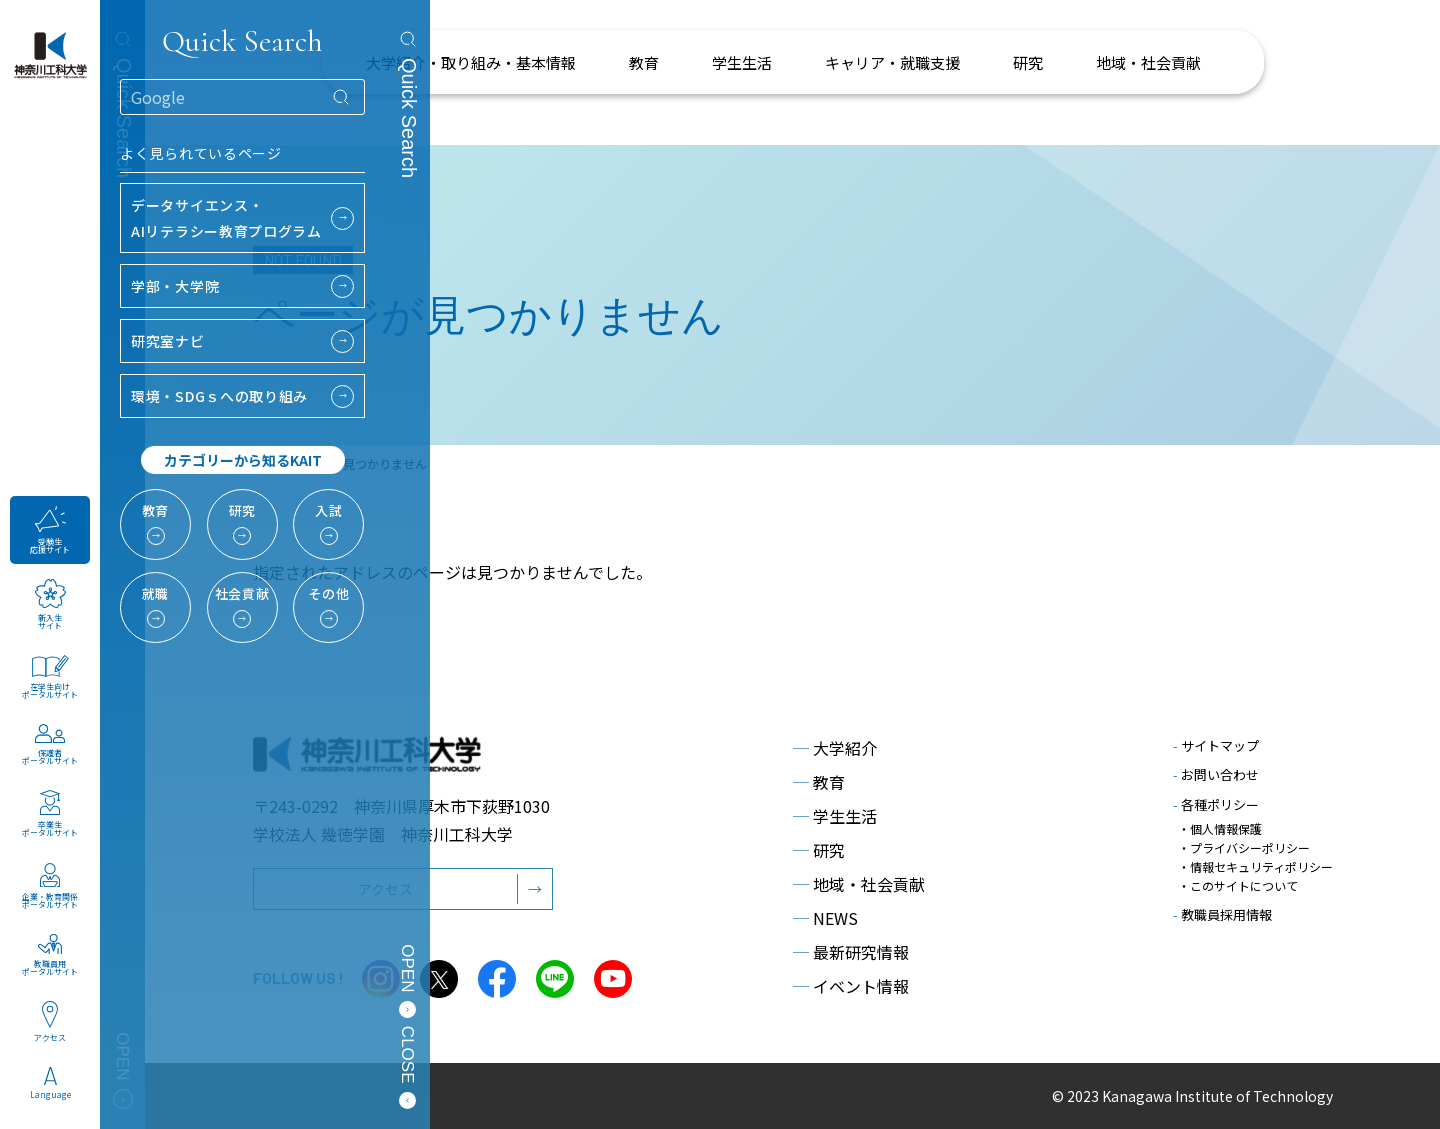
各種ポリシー (1216, 804)
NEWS (825, 918)
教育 (819, 782)
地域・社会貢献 (859, 884)
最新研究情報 (851, 952)
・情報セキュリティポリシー (1255, 866)
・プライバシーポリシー (1244, 847)
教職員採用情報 (1222, 914)
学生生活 (835, 816)
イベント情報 (851, 986)
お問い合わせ (1216, 774)
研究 (819, 850)
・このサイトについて (1238, 885)
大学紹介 (835, 748)
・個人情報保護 (1220, 828)
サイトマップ (1216, 745)
